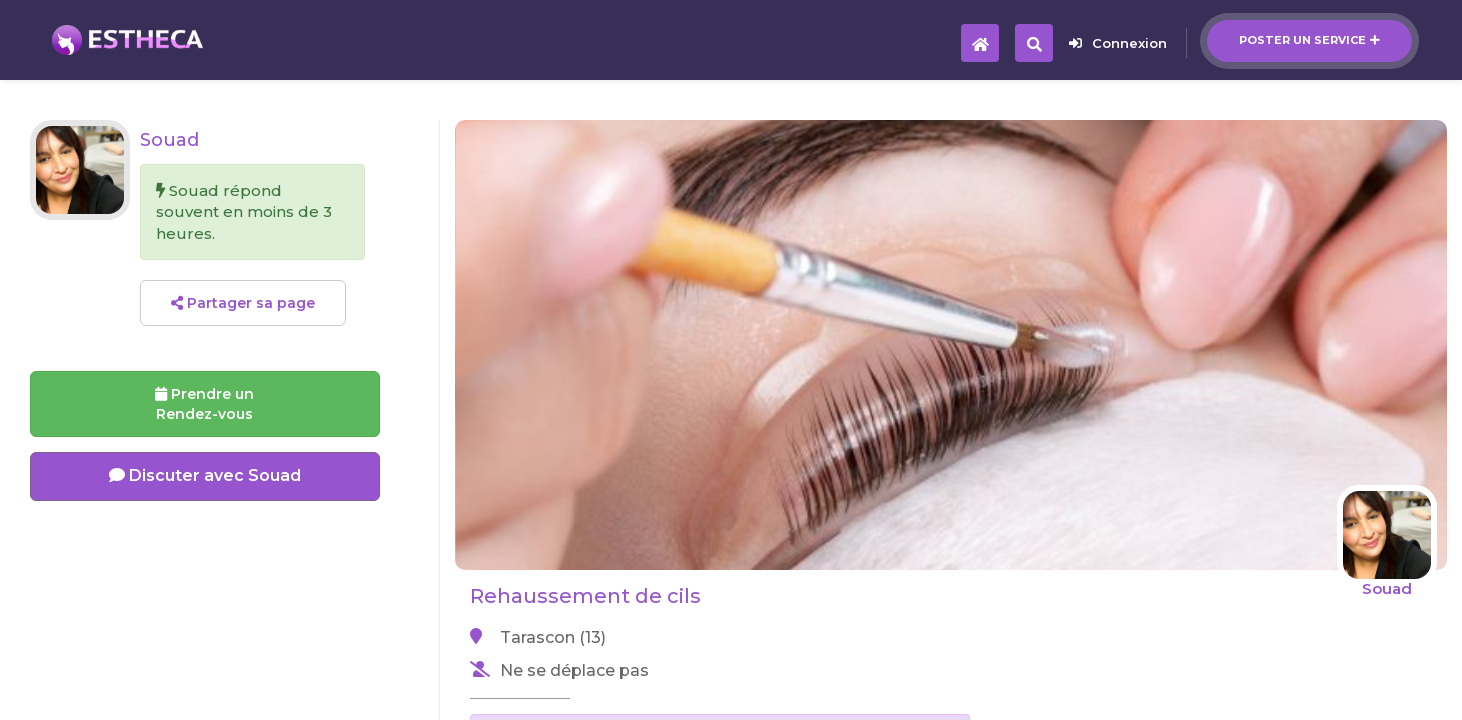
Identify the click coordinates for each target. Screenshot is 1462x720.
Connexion (1118, 43)
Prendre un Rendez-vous (204, 404)
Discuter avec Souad (205, 475)
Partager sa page (243, 303)
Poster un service (1309, 40)
